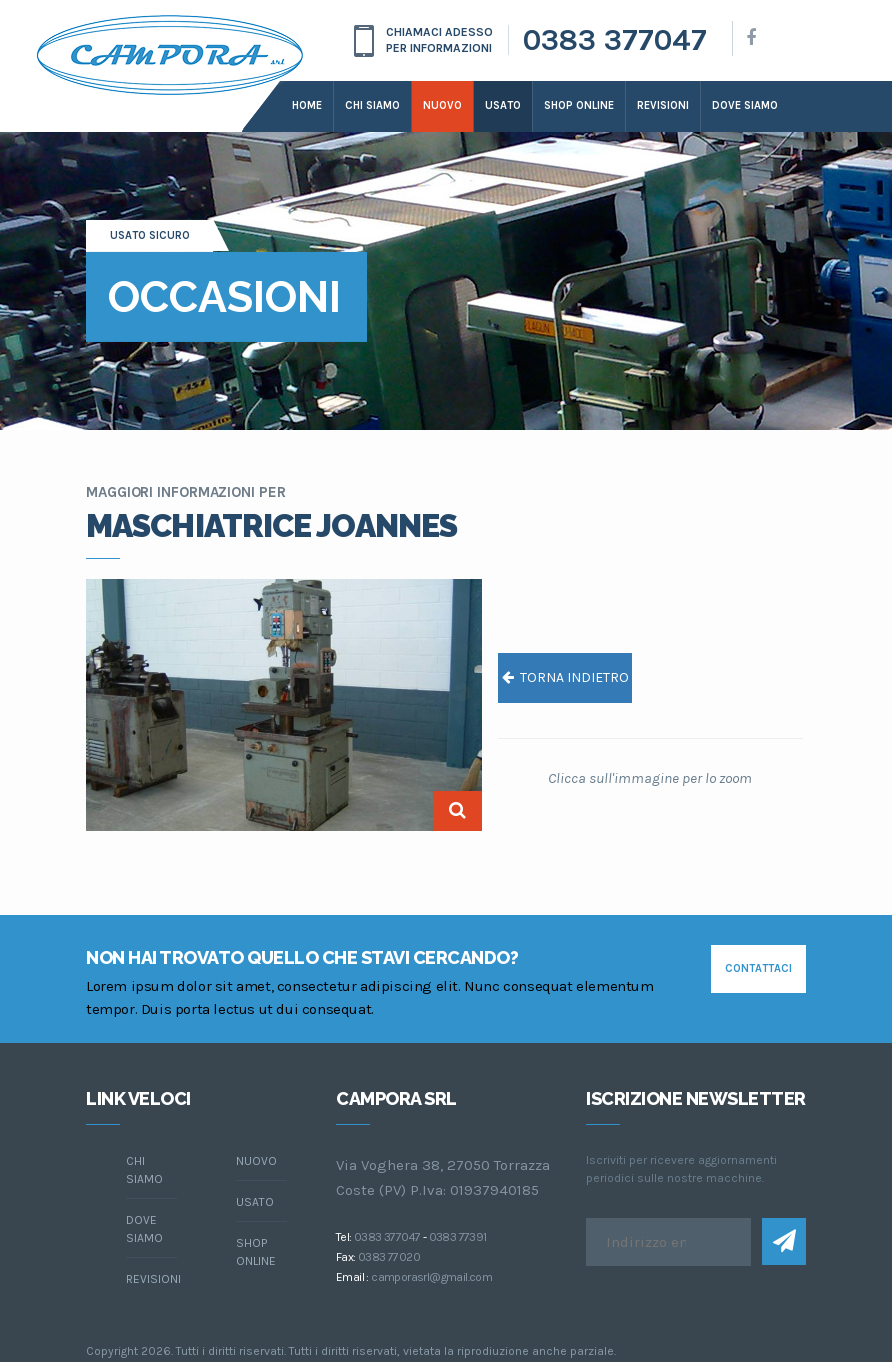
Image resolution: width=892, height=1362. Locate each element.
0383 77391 (458, 1237)
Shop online (579, 105)
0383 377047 (615, 40)
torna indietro (565, 677)
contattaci (758, 968)
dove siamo (745, 105)
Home (307, 105)
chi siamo (144, 1170)
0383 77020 (389, 1257)
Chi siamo (372, 105)
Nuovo (442, 105)
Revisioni (663, 105)
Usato (503, 105)
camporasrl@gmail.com (431, 1277)
